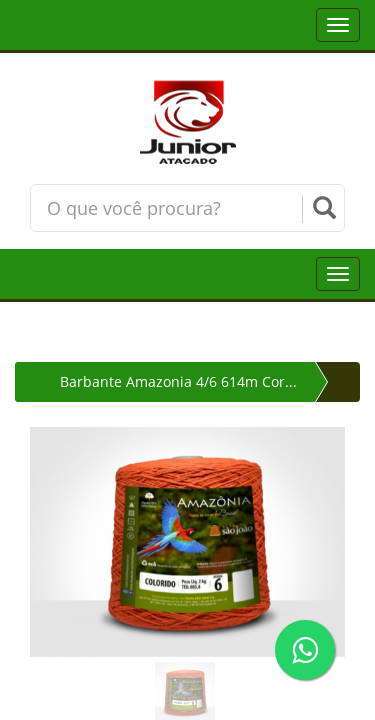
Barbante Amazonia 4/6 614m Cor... (178, 381)
